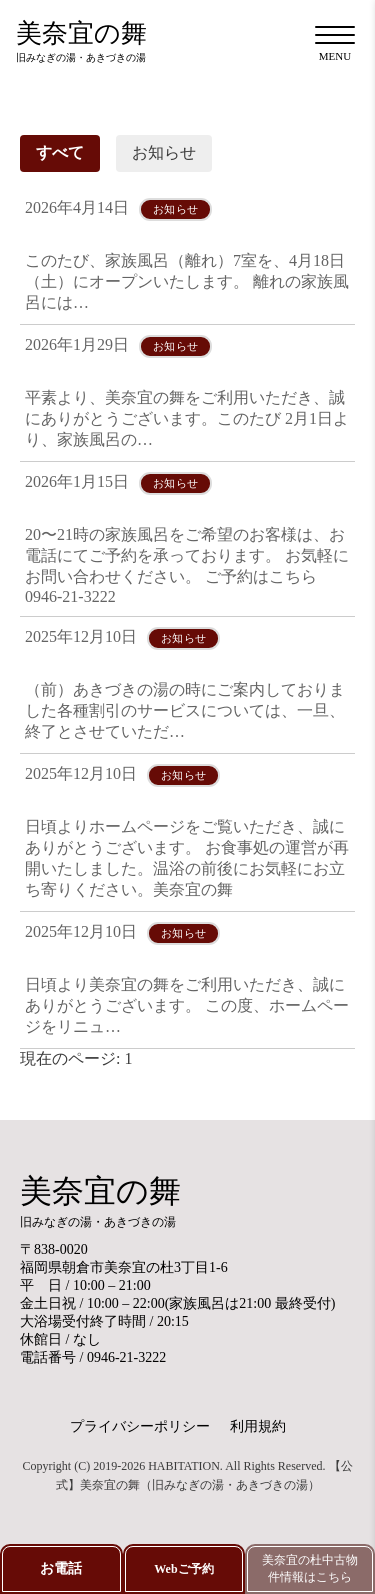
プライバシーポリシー (140, 1426)
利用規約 (258, 1426)
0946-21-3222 (126, 1357)
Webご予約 (183, 1569)
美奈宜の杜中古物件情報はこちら (310, 1568)
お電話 (61, 1568)
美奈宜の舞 (81, 42)
